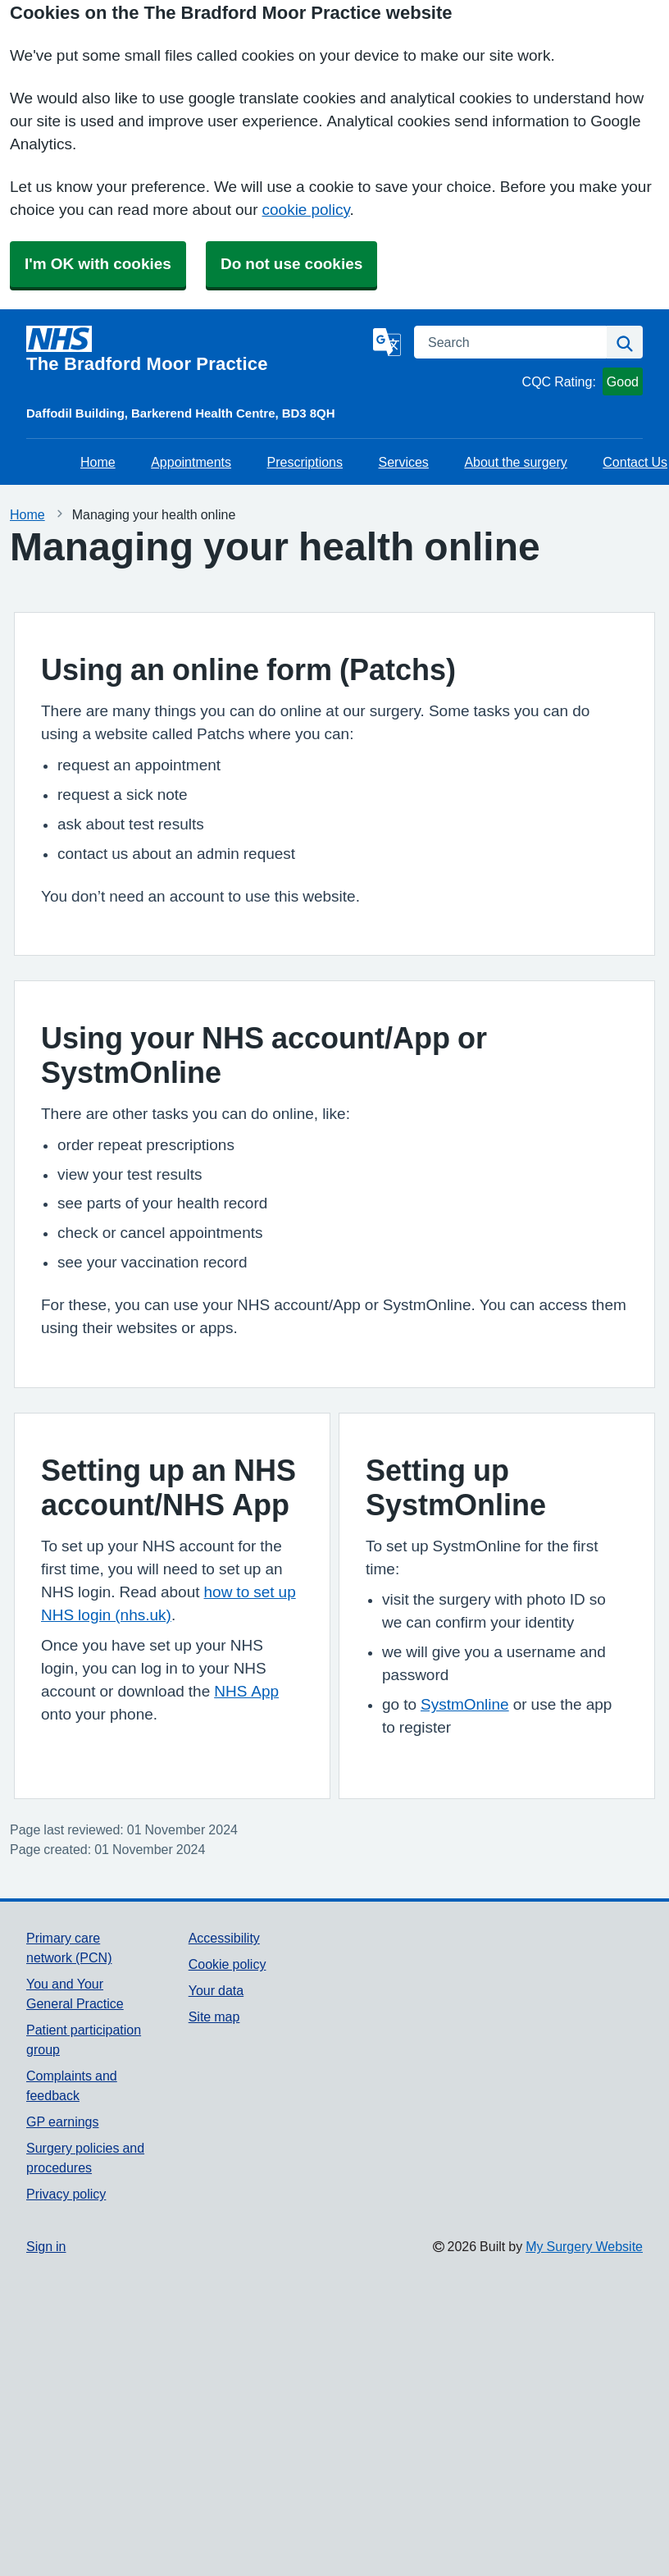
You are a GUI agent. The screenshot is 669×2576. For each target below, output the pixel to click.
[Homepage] (196, 349)
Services (404, 461)
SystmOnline (465, 1704)
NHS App (246, 1691)
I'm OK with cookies (98, 264)
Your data (216, 1990)
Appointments (191, 461)
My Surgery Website (584, 2246)
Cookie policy (227, 1964)
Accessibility (224, 1937)
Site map (214, 2016)
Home (98, 461)
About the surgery (515, 461)
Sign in (46, 2246)
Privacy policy (66, 2193)
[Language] (387, 342)
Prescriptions (305, 461)
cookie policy (306, 209)
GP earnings (62, 2121)
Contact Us (635, 461)
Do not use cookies (291, 264)
